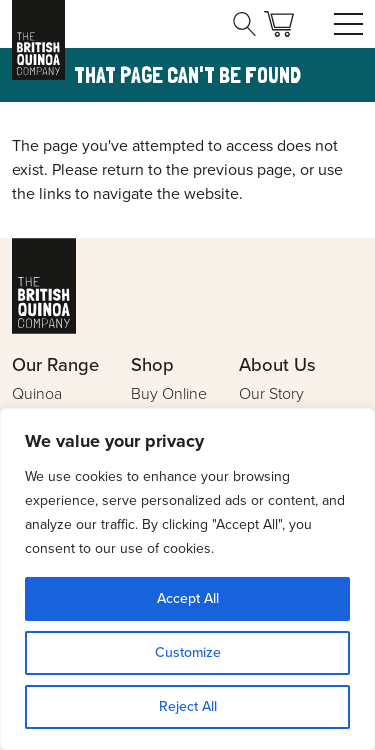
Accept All (188, 598)
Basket (279, 24)
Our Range (55, 364)
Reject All (188, 706)
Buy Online (169, 393)
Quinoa (37, 393)
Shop (152, 364)
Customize (188, 652)
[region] (187, 579)
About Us (277, 364)
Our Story (271, 393)
